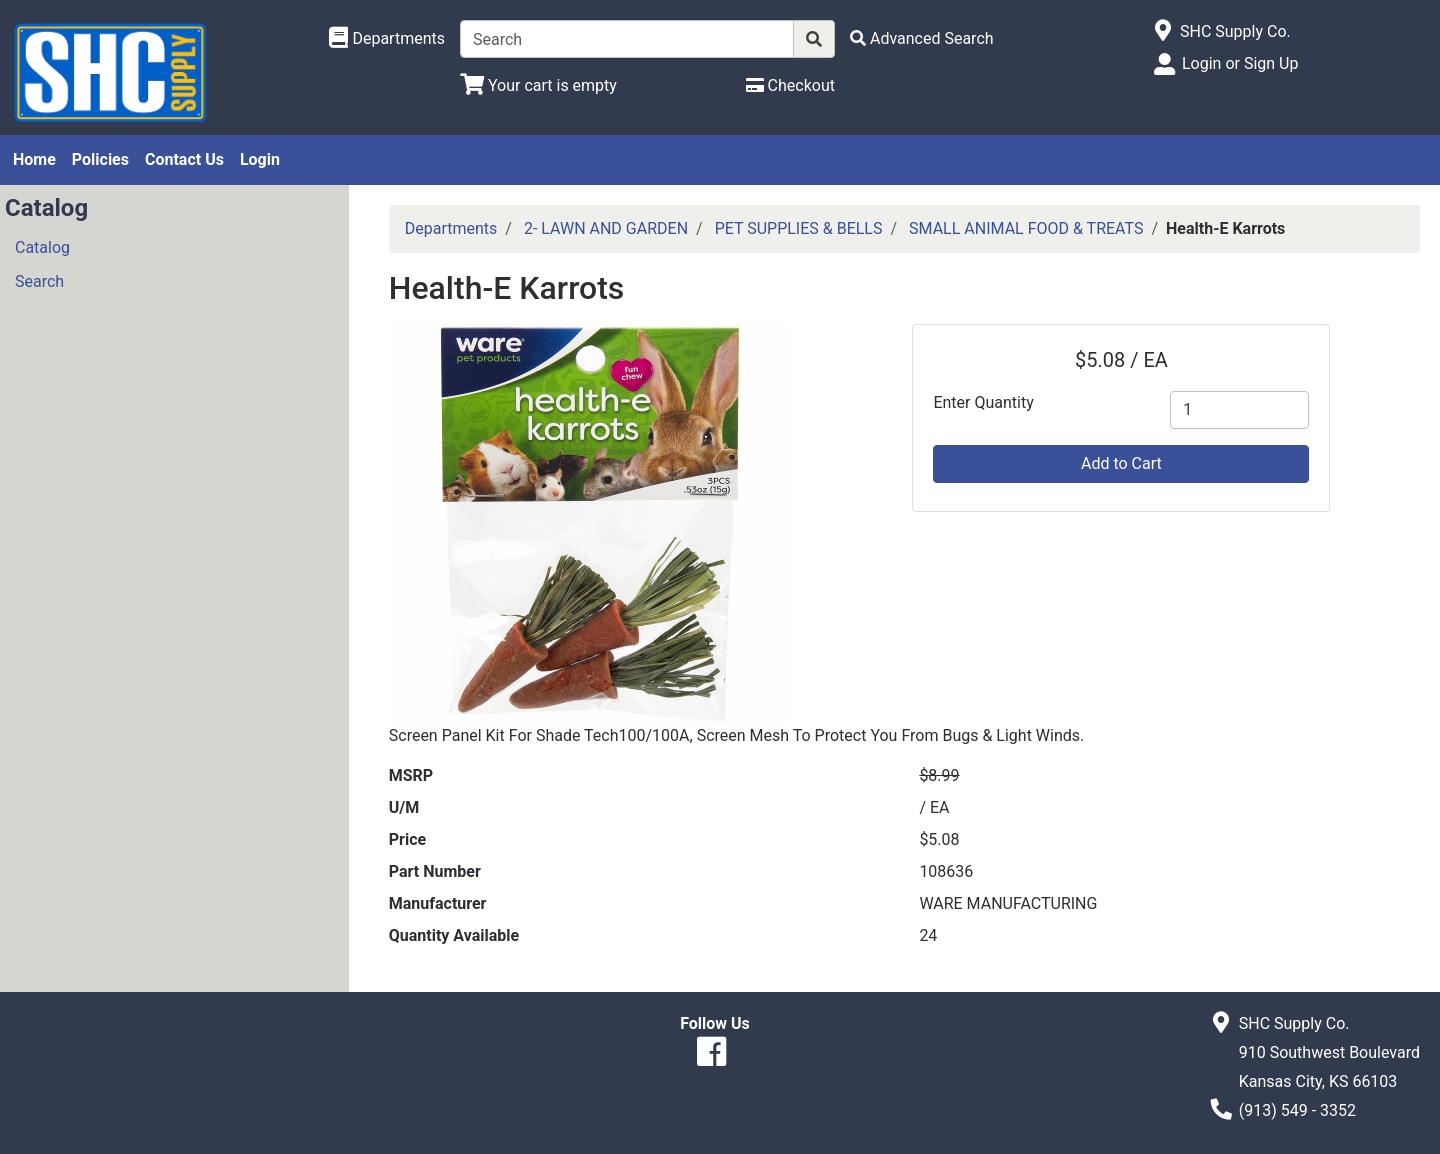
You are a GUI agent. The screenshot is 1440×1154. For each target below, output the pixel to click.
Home (34, 159)
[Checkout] (790, 85)
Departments (451, 228)
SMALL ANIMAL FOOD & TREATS (1026, 228)
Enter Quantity (983, 402)
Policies (100, 159)
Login (260, 159)
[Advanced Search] (922, 38)
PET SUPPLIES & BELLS (799, 228)
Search (39, 281)
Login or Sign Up (1240, 63)
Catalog (42, 247)
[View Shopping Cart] (538, 85)
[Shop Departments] (387, 39)
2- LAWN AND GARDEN (606, 228)
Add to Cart (1121, 463)
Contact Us (184, 159)
